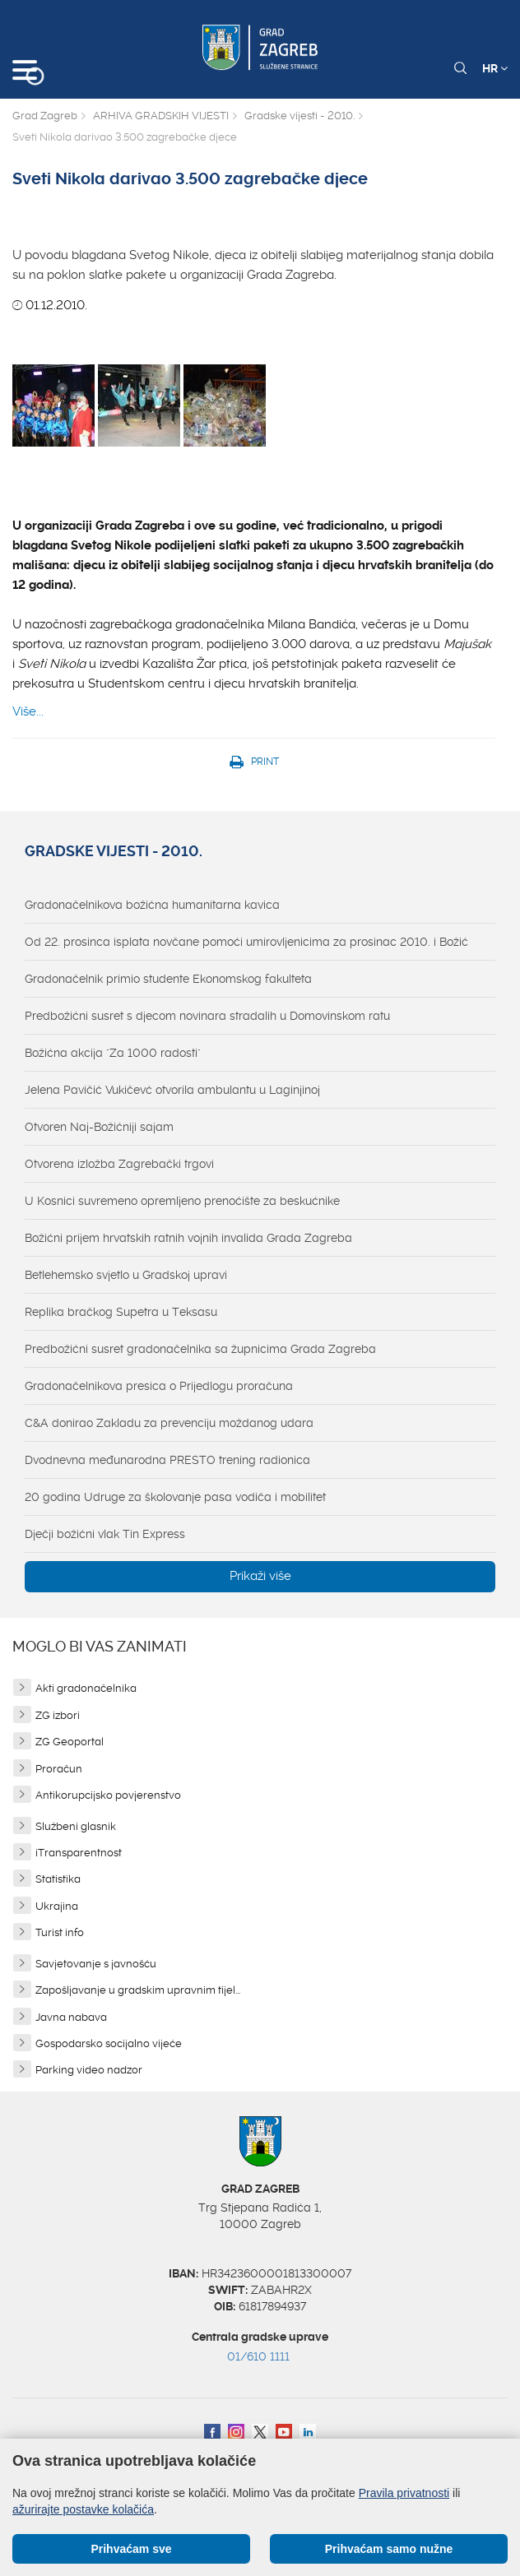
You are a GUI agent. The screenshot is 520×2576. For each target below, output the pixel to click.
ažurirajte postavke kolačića (83, 2509)
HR (495, 68)
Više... (28, 711)
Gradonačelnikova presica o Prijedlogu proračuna (159, 1385)
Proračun (58, 1769)
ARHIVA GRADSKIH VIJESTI (161, 115)
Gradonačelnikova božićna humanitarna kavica (152, 904)
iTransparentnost (78, 1852)
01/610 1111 (258, 2356)
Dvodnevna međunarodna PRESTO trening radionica (167, 1459)
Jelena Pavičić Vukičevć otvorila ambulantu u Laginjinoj (172, 1089)
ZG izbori (57, 1715)
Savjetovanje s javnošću (95, 1963)
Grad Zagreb (44, 115)
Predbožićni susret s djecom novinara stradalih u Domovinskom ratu (207, 1015)
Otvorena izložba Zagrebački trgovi (119, 1163)
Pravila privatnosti (404, 2493)
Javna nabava (71, 2017)
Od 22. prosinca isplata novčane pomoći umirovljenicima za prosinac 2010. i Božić (246, 941)
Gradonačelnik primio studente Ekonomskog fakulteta (168, 978)
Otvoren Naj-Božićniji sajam (99, 1126)
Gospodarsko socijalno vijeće (108, 2043)
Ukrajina (56, 1906)
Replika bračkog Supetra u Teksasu (121, 1311)
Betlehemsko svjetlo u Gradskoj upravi (126, 1274)
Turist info (59, 1932)
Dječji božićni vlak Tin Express (105, 1534)
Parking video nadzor (88, 2070)
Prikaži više (260, 1575)
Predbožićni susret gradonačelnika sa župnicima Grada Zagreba (200, 1348)
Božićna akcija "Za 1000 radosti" (113, 1052)
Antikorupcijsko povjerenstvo (108, 1795)
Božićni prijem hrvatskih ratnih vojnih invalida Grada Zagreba (188, 1237)
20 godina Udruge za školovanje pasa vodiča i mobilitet (175, 1496)
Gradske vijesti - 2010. (299, 115)
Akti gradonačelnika (86, 1688)
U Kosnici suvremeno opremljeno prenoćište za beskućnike (182, 1200)
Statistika (58, 1879)
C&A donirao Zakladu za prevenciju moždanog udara (169, 1422)
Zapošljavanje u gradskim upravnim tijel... (137, 1990)
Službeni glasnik (75, 1826)
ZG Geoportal (69, 1741)
